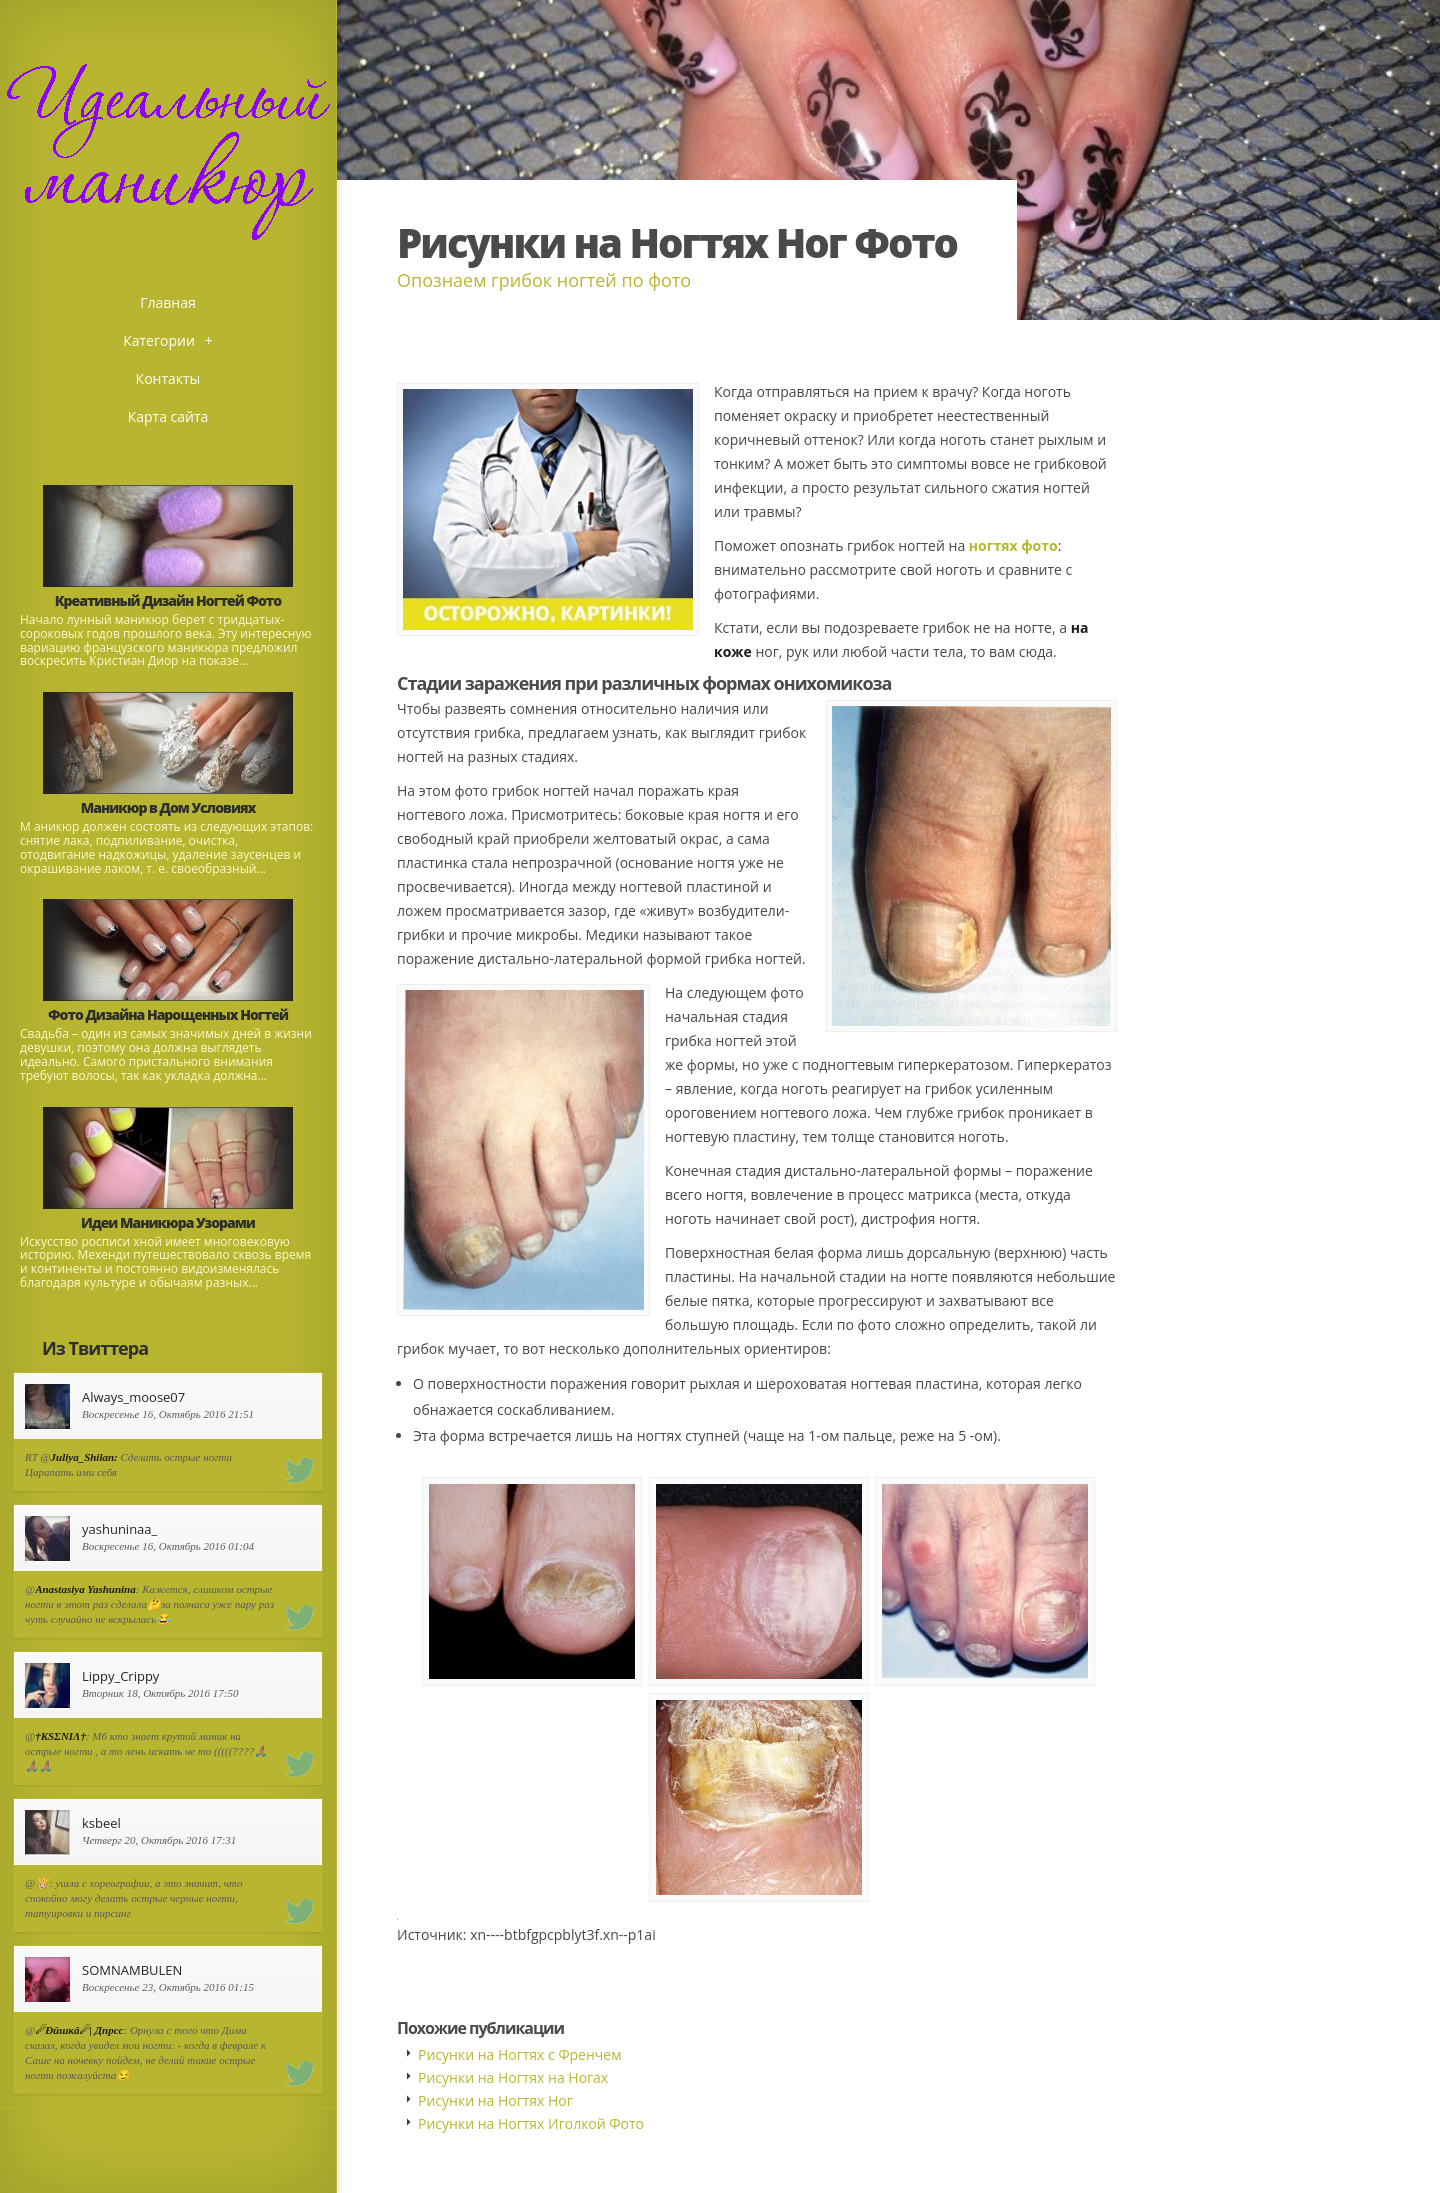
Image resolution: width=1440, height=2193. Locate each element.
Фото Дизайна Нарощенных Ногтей (168, 1014)
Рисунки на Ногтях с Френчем (519, 2054)
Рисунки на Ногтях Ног (495, 2100)
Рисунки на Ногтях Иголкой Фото (531, 2123)
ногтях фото (1013, 545)
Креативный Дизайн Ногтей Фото (168, 600)
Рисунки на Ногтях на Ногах (513, 2077)
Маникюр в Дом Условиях (168, 807)
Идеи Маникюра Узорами (168, 1222)
